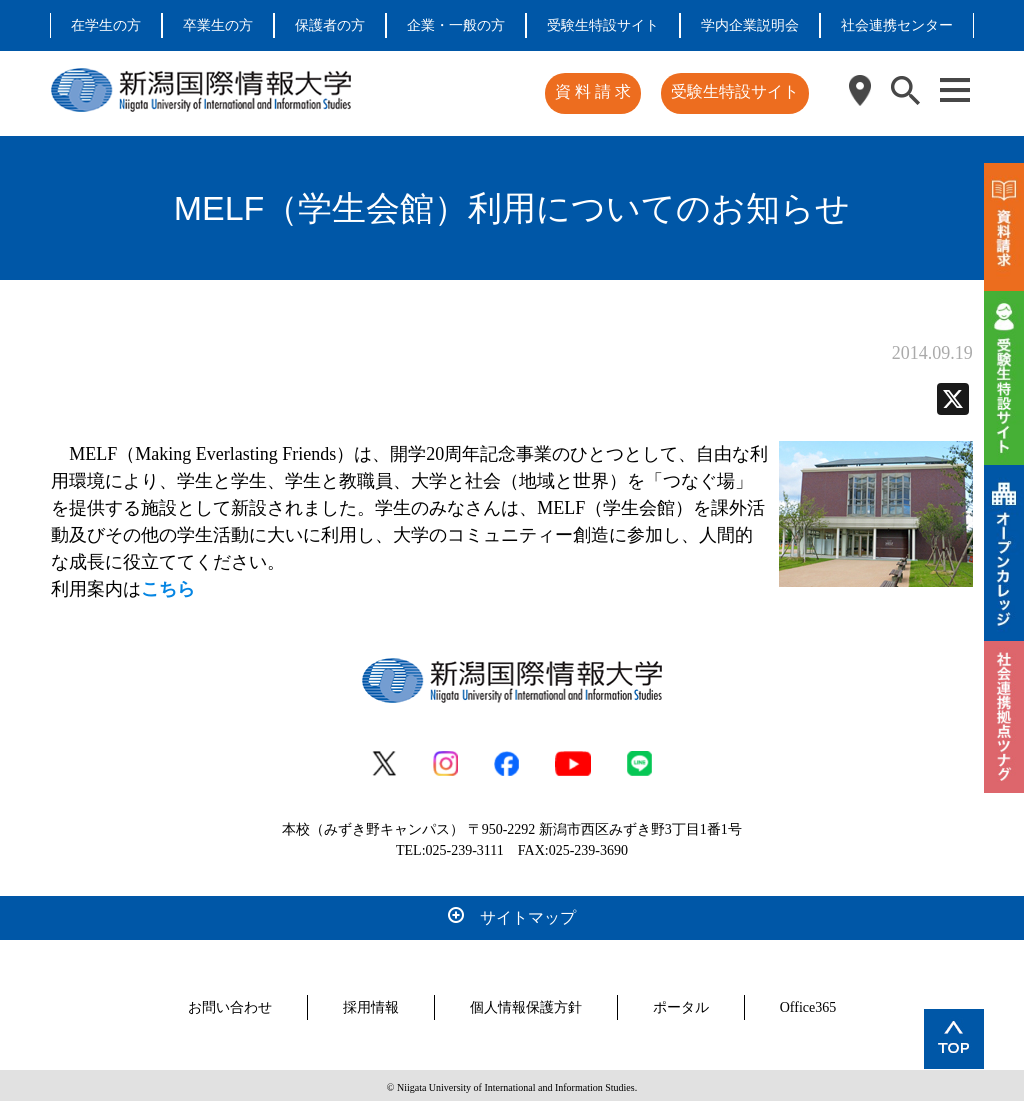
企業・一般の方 (456, 25)
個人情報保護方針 (526, 1003)
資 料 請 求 (596, 91)
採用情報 (371, 1003)
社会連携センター (897, 25)
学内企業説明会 (750, 25)
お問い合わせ (230, 1003)
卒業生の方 (218, 25)
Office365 (808, 1003)
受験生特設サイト (603, 25)
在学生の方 (106, 25)
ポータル (681, 1003)
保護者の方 (330, 25)
